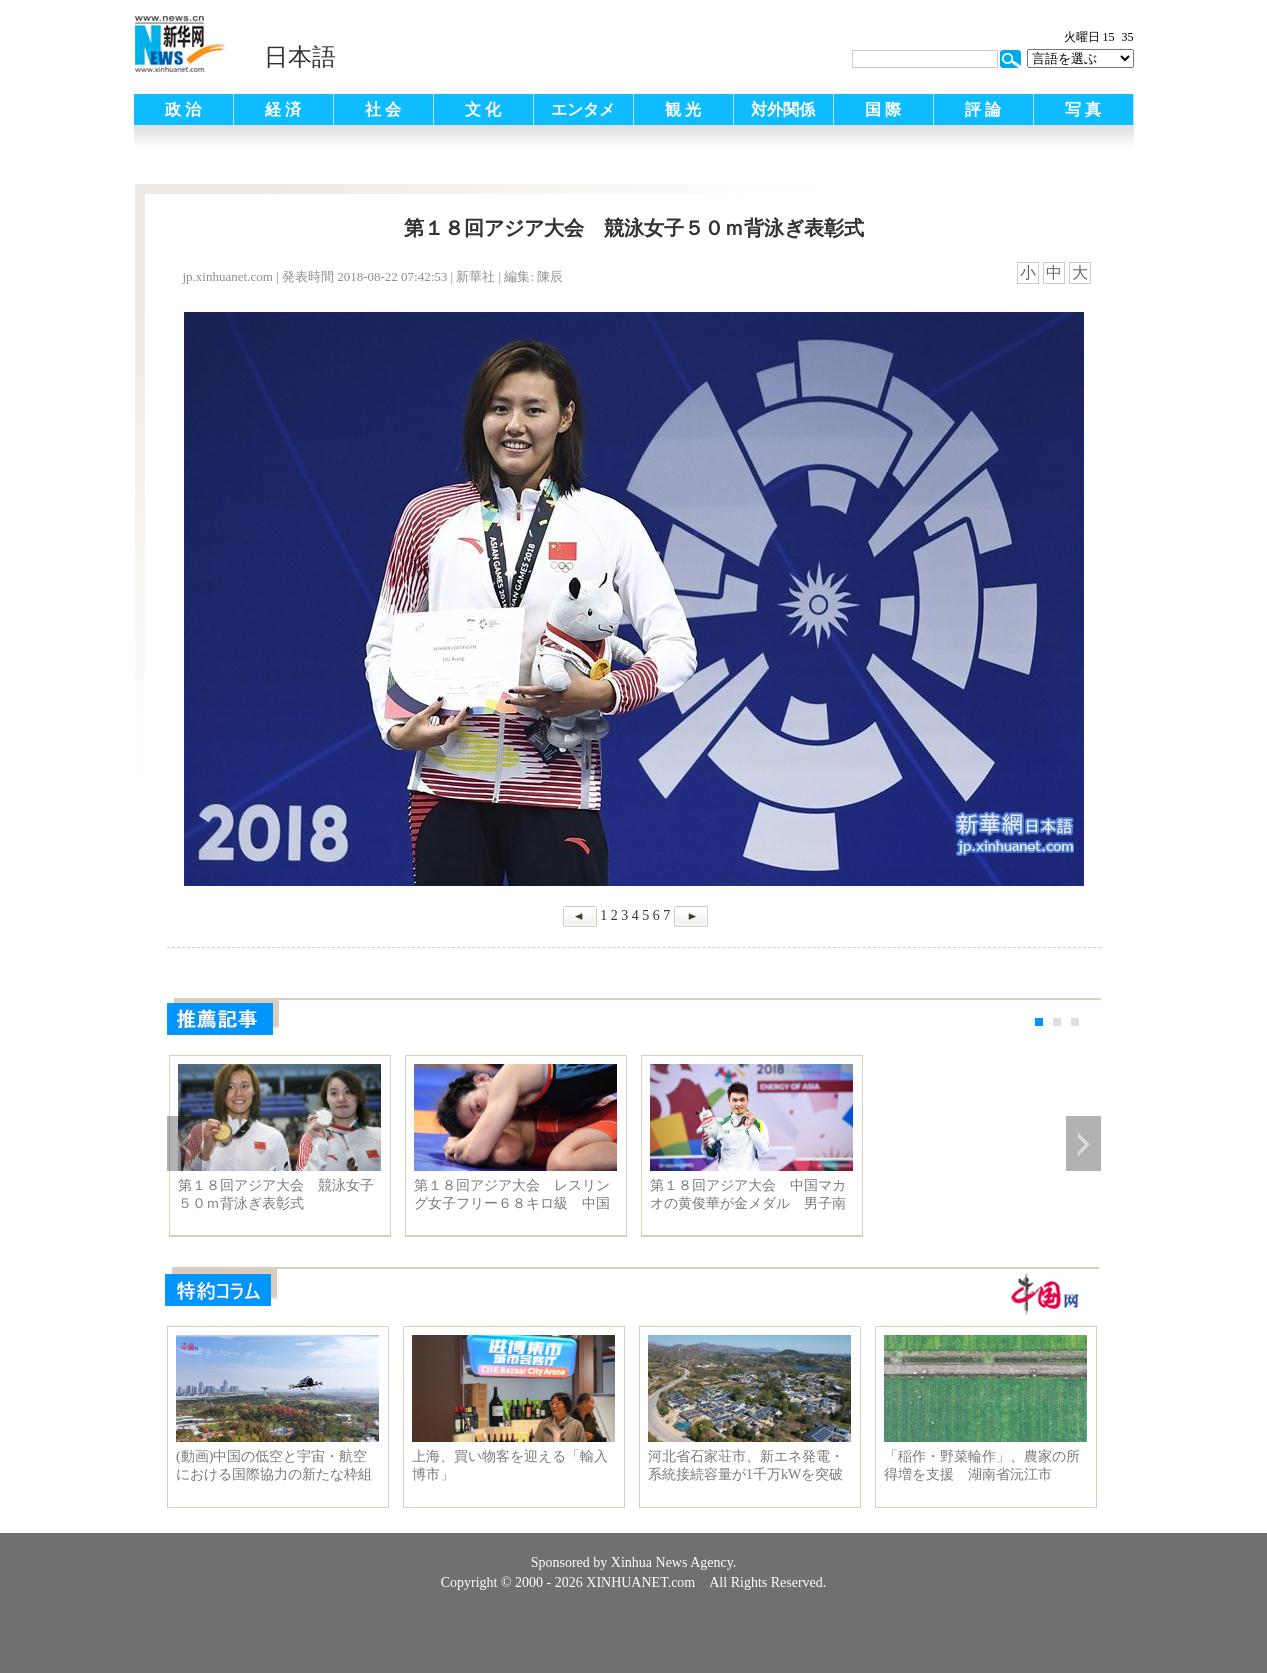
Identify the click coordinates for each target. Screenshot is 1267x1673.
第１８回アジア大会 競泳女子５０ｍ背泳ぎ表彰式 (276, 1194)
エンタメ (583, 109)
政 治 (183, 109)
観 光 (683, 109)
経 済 (283, 109)
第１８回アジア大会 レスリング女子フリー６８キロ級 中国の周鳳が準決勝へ (512, 1195)
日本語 (300, 57)
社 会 (383, 109)
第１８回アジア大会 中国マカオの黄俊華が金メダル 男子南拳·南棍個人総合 (748, 1195)
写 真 (1083, 109)
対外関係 (783, 109)
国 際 (883, 109)
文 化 (483, 109)
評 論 (983, 109)
